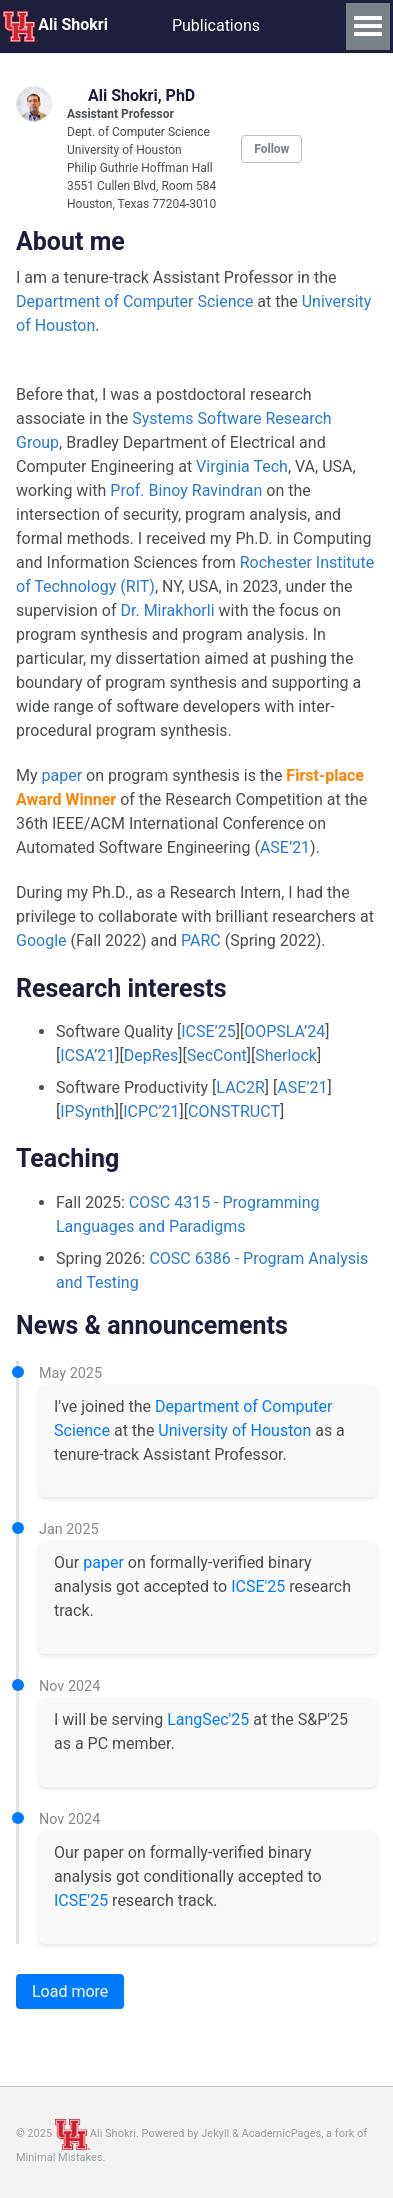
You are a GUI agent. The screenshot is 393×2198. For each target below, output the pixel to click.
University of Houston (234, 1430)
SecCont (217, 1055)
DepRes (151, 1055)
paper (62, 775)
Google (41, 940)
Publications (216, 25)
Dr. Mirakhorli (167, 610)
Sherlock (286, 1055)
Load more (70, 1991)
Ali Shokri (55, 26)
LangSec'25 (208, 1719)
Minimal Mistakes (59, 2157)
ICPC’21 (151, 1111)
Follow (271, 149)
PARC (201, 940)
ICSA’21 (87, 1055)
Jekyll (215, 2133)
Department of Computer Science (134, 301)
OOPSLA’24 (284, 1031)
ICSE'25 (258, 1586)
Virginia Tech (242, 466)
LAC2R (240, 1087)
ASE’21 (285, 847)
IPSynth (87, 1111)
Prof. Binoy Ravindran (186, 490)
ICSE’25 (208, 1031)
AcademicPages (282, 2133)
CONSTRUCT (234, 1111)
